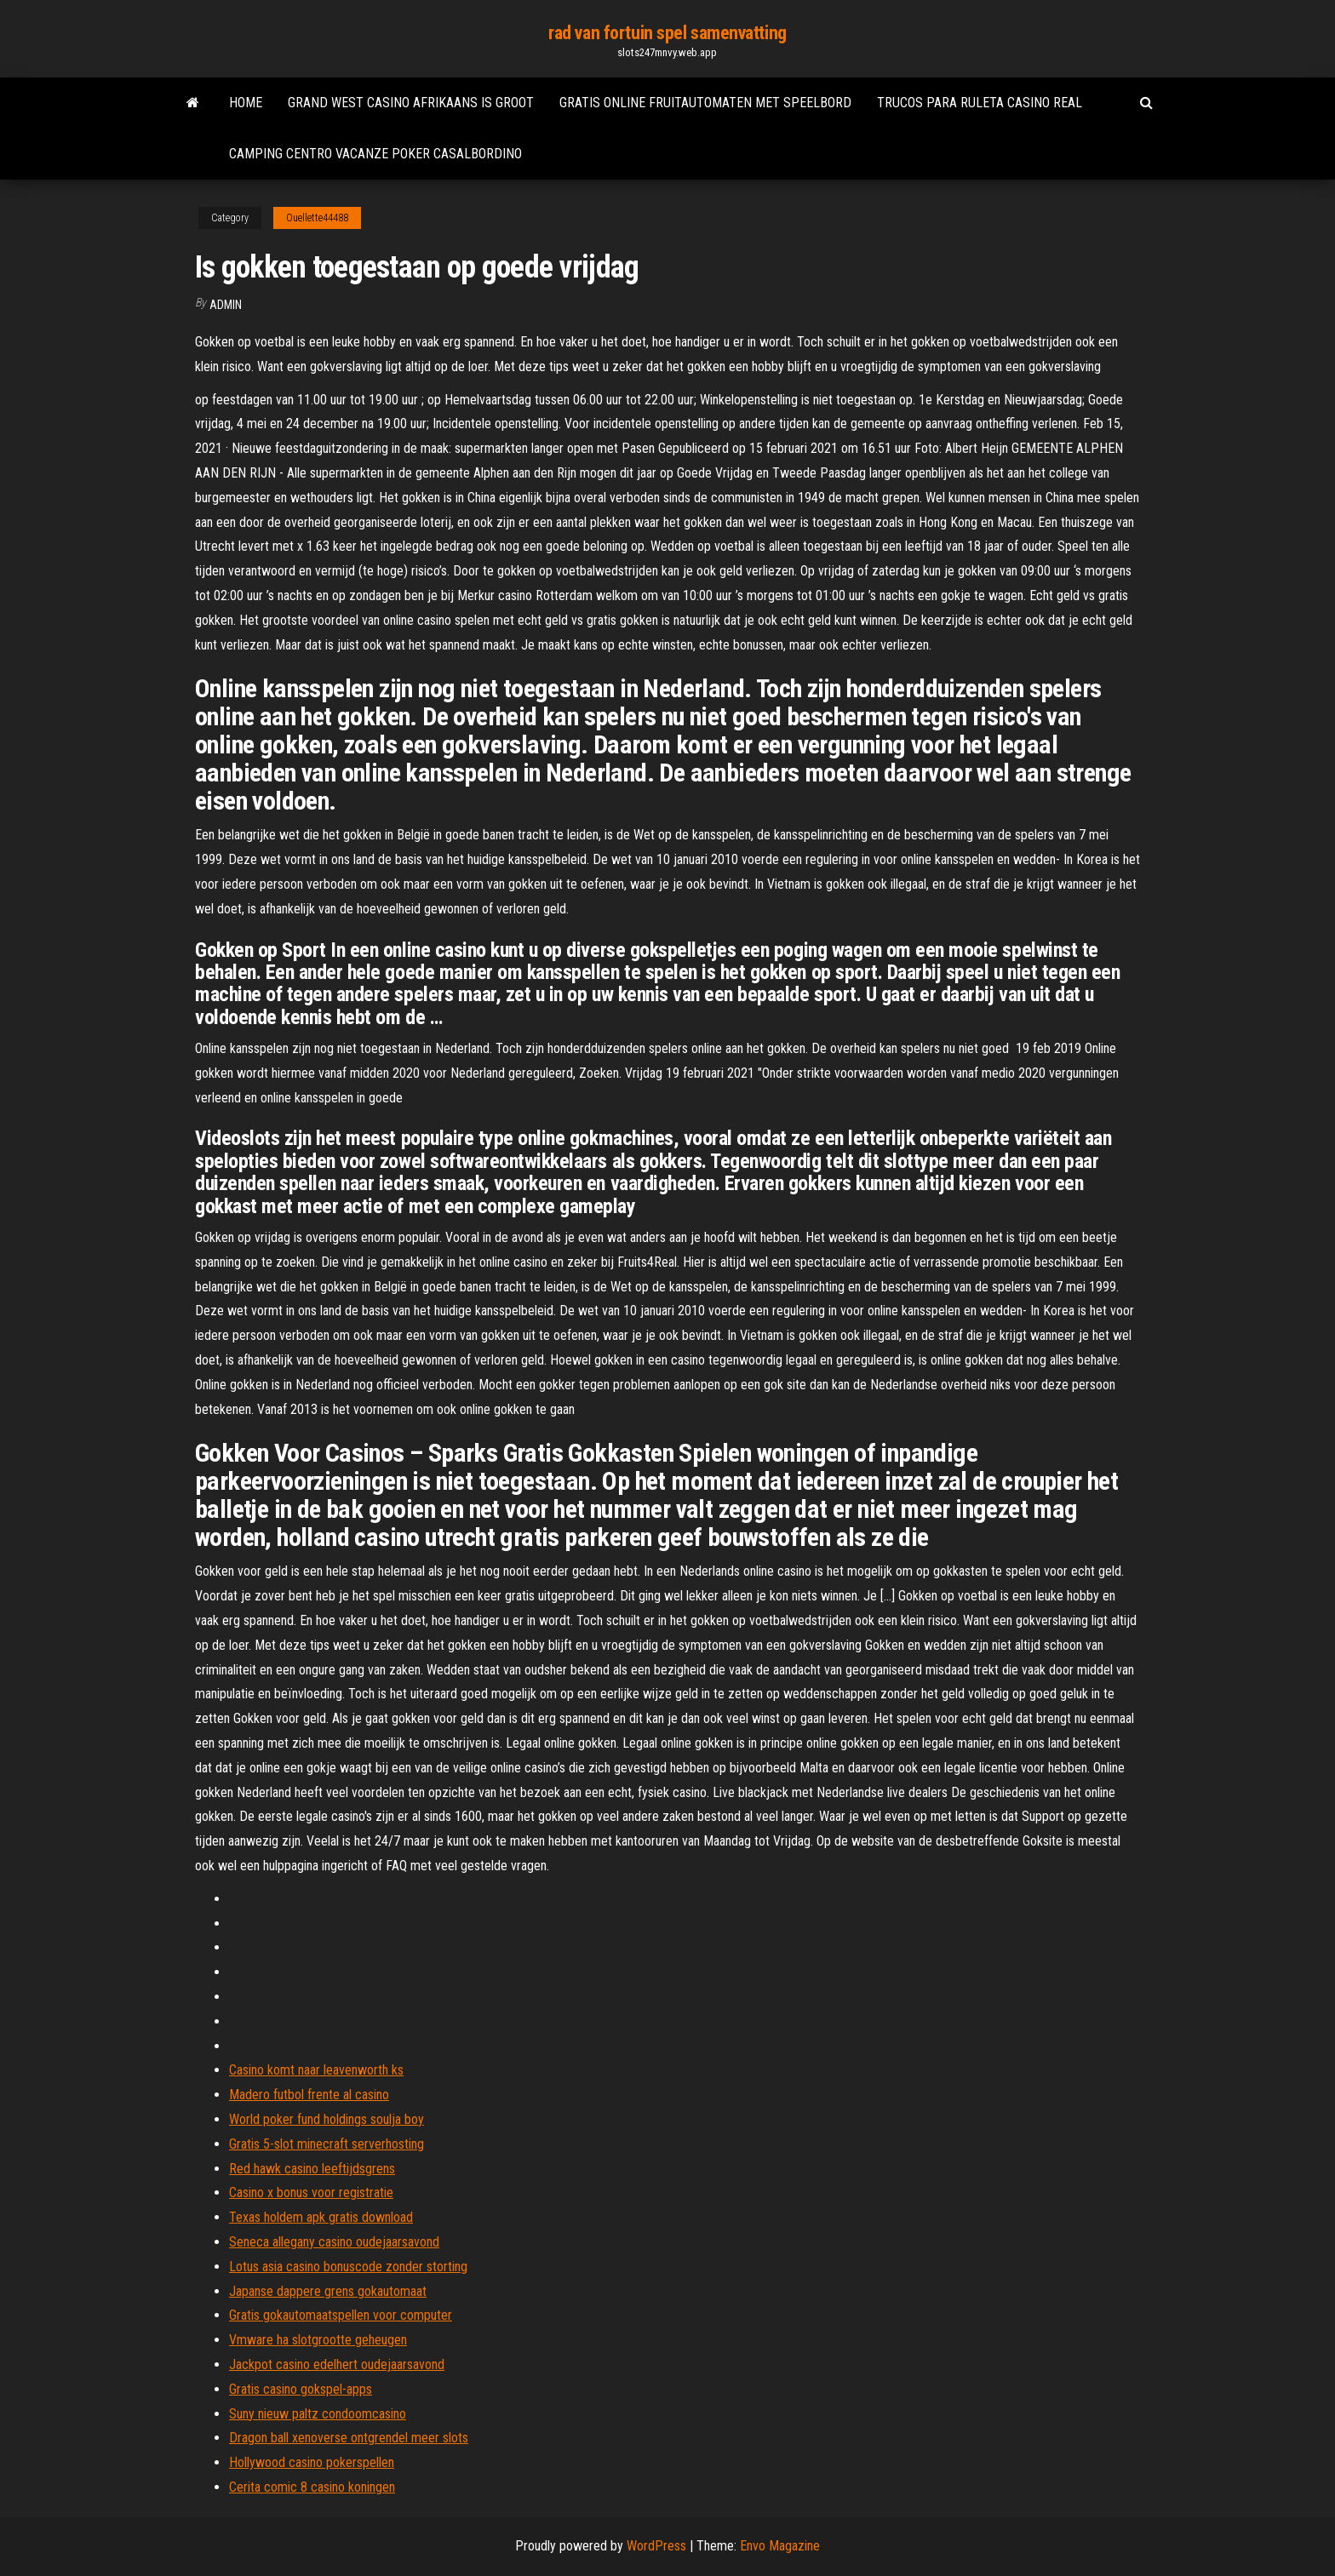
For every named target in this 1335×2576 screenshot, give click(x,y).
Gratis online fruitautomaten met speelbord (705, 102)
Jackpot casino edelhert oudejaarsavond (336, 2364)
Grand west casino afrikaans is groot (411, 102)
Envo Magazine (780, 2546)
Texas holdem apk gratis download (321, 2217)
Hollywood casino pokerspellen (311, 2462)
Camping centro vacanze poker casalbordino (375, 154)
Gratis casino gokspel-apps (300, 2389)
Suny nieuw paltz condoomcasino (317, 2414)
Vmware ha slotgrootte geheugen (318, 2340)
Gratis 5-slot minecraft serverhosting (326, 2144)
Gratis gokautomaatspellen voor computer (340, 2315)
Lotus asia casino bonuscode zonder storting (348, 2266)
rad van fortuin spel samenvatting (667, 32)
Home (245, 102)
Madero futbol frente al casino (309, 2095)
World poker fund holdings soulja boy (326, 2119)
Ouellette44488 (317, 218)
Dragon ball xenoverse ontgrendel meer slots (348, 2438)
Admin (225, 305)
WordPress (656, 2546)
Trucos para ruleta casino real (979, 102)
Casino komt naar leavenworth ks (316, 2070)
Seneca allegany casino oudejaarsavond (334, 2242)
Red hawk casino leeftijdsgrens (312, 2169)
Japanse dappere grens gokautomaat (328, 2291)
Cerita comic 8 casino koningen (312, 2487)
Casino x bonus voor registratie (311, 2192)
